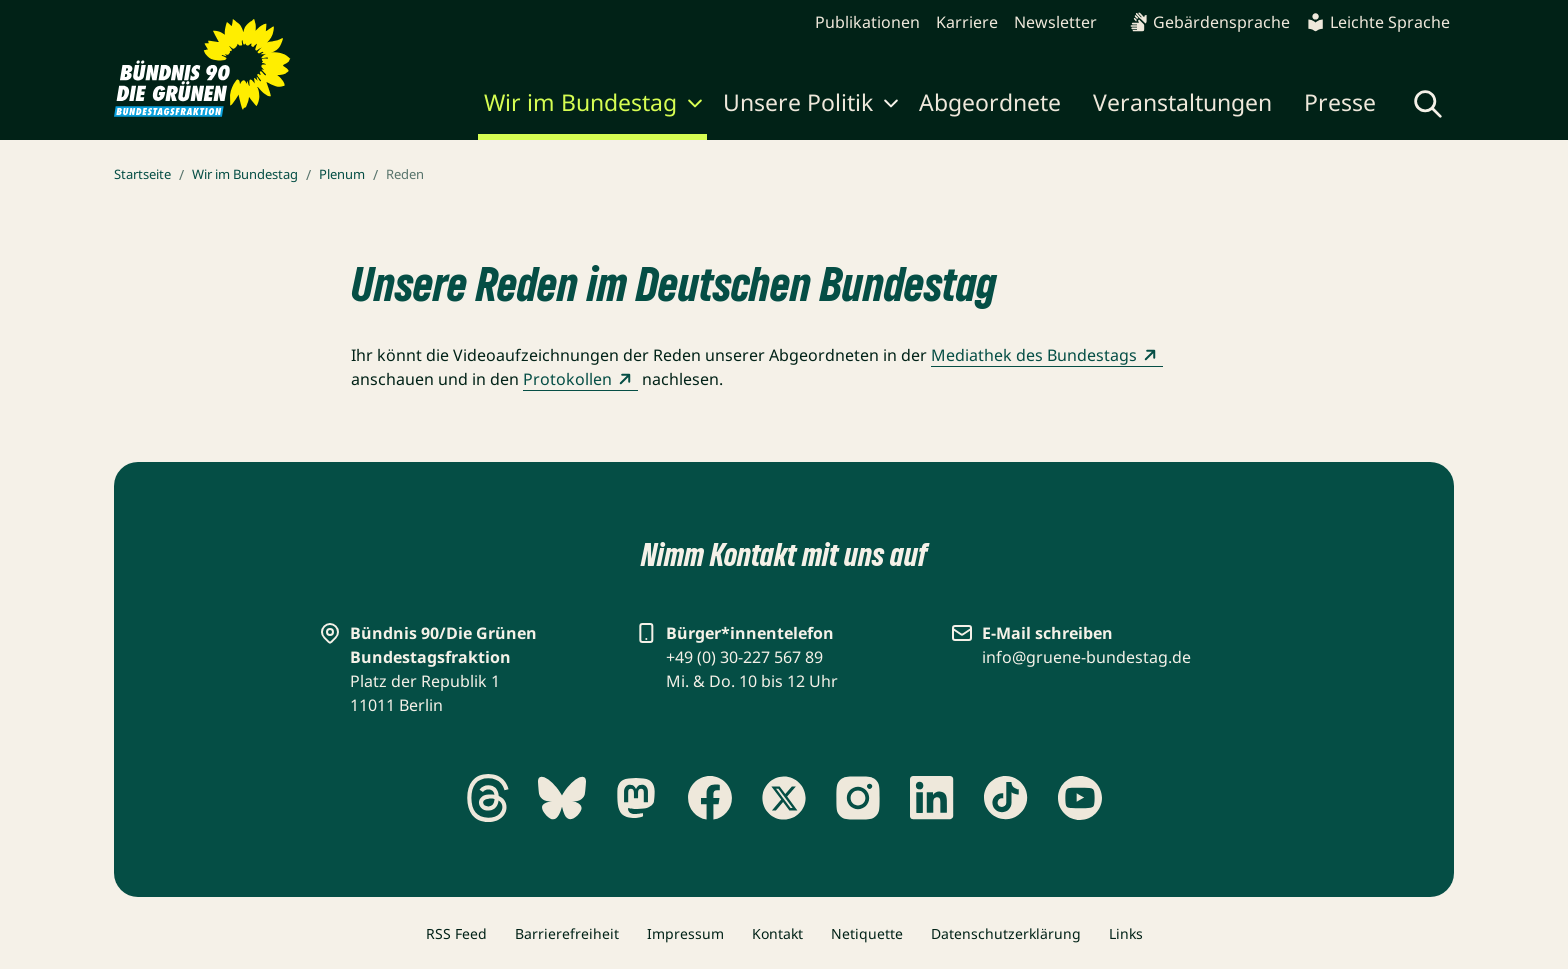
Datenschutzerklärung (1006, 933)
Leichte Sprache (1378, 22)
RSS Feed (456, 933)
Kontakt (777, 933)
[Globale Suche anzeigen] (1428, 104)
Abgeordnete (990, 102)
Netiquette (867, 933)
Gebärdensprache (1209, 22)
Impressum (685, 933)
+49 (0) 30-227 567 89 (744, 657)
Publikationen (867, 22)
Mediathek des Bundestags (1047, 355)
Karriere (967, 22)
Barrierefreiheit (567, 933)
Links (1126, 933)
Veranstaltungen (1182, 102)
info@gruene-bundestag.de (1086, 657)
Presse (1340, 102)
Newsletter (1055, 22)
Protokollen (580, 379)
